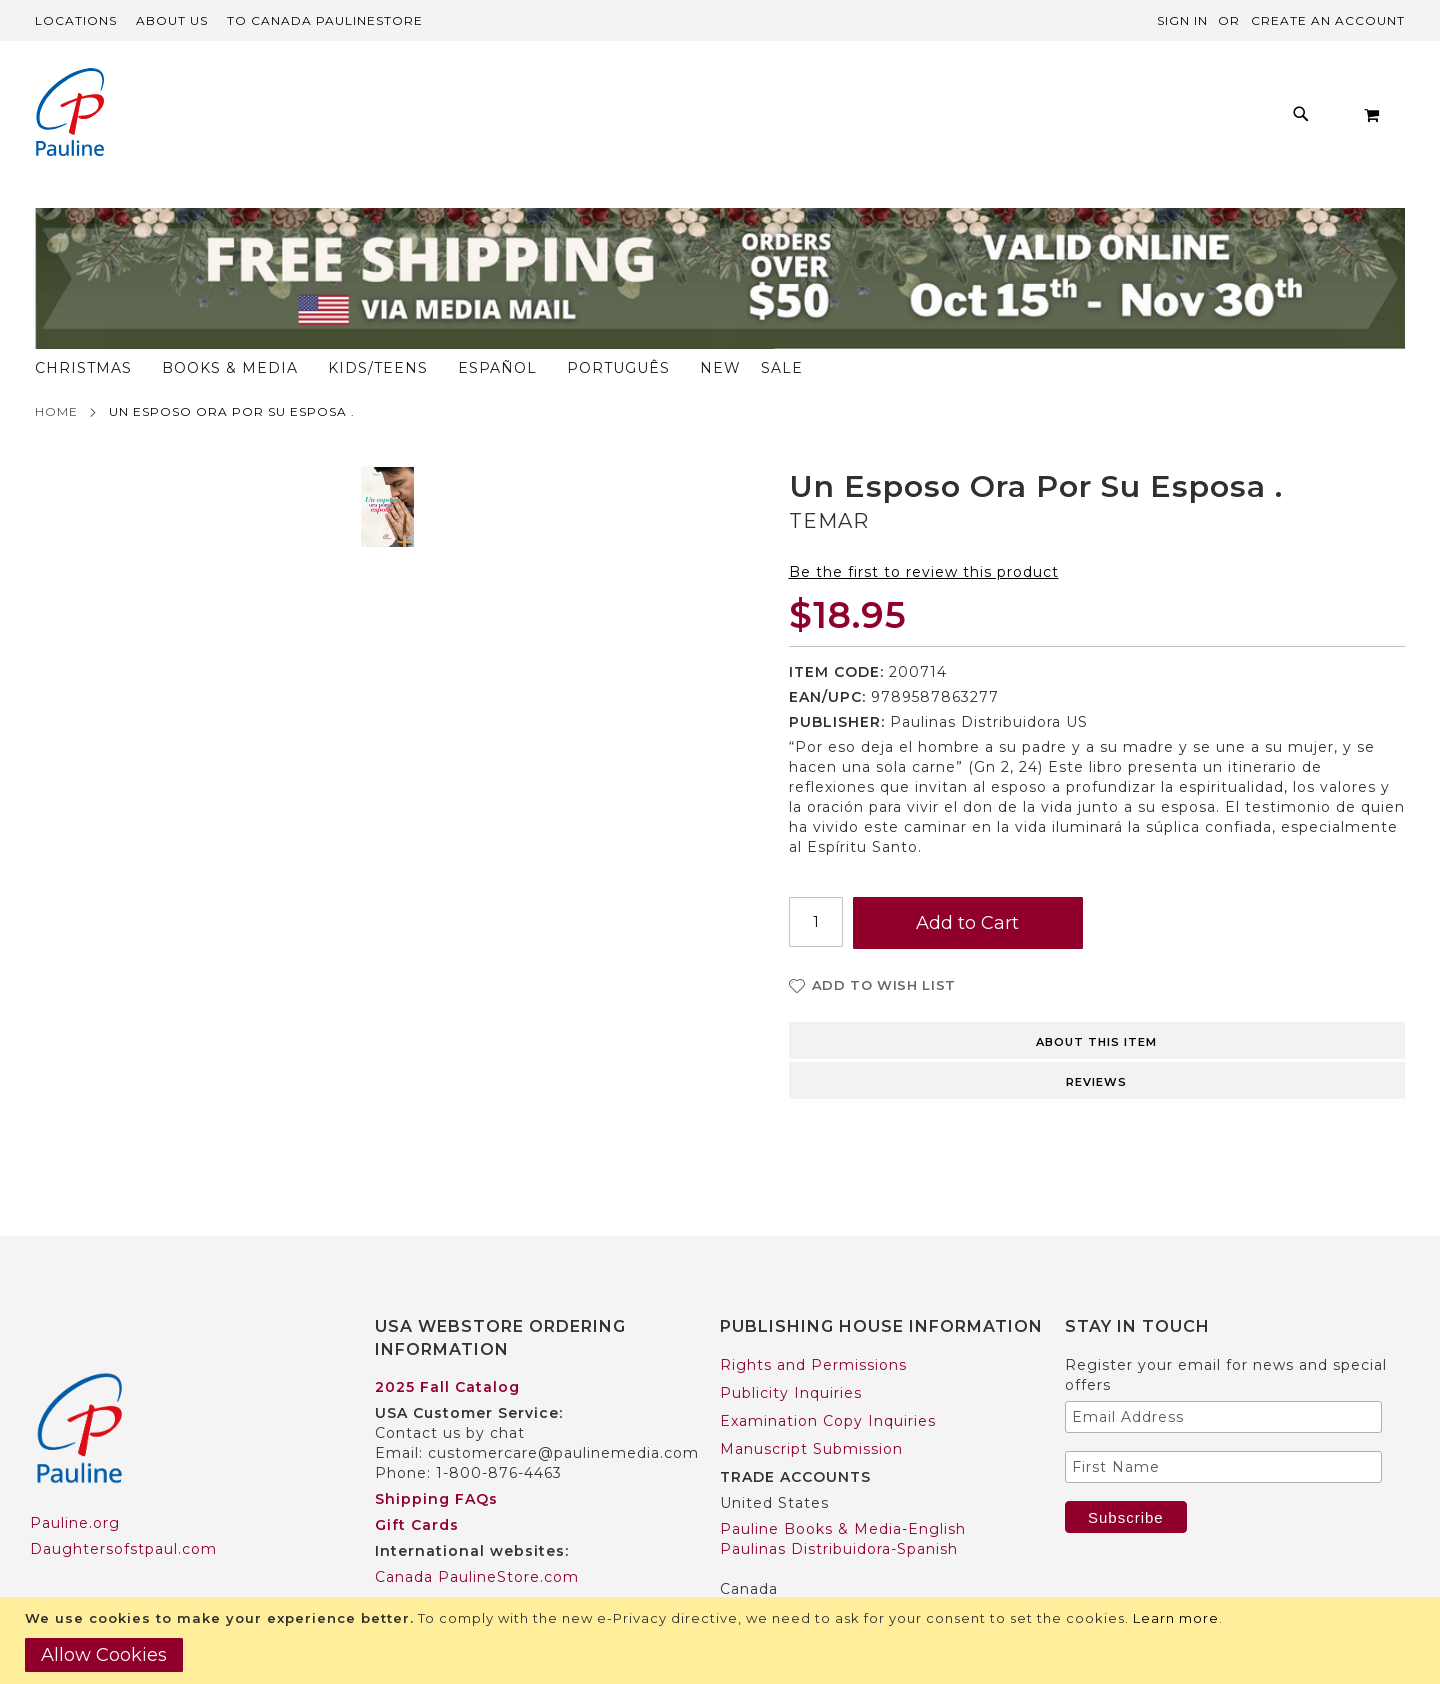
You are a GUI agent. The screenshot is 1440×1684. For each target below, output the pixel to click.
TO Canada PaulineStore (325, 20)
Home (56, 372)
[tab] (1097, 1000)
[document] (722, 1640)
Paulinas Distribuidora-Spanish (839, 1510)
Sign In (1182, 20)
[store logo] (70, 114)
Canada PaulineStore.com (477, 1539)
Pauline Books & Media (811, 1576)
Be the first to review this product (924, 533)
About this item (1096, 1003)
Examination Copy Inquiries (828, 1382)
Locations (76, 20)
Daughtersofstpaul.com (123, 1511)
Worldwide (416, 1565)
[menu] (661, 119)
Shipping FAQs (436, 1461)
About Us (172, 20)
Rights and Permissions (813, 1326)
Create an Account (1328, 20)
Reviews (1096, 1043)
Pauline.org (75, 1485)
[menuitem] (313, 119)
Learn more (1176, 1618)
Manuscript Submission (811, 1410)
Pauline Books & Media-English (843, 1490)
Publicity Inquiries (791, 1354)
